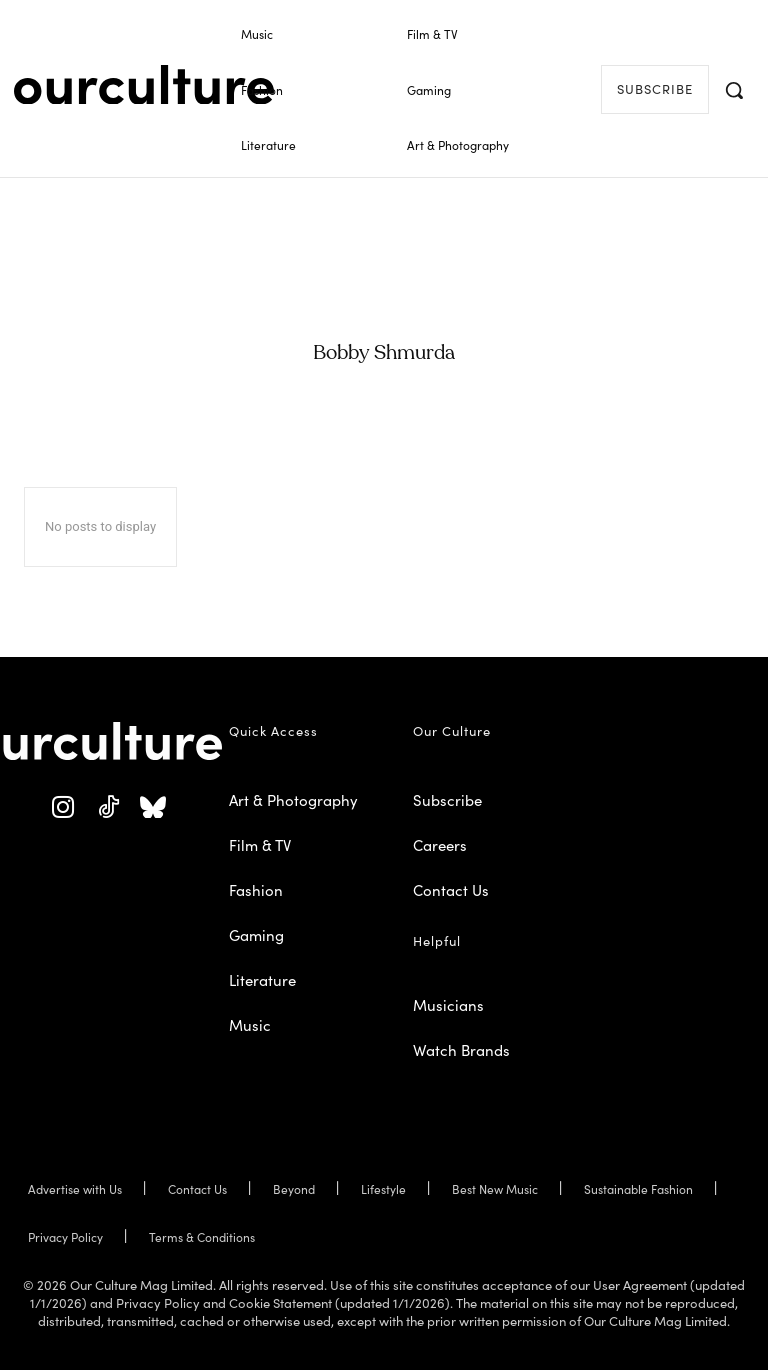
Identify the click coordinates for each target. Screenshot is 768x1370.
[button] (734, 90)
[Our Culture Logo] (144, 85)
